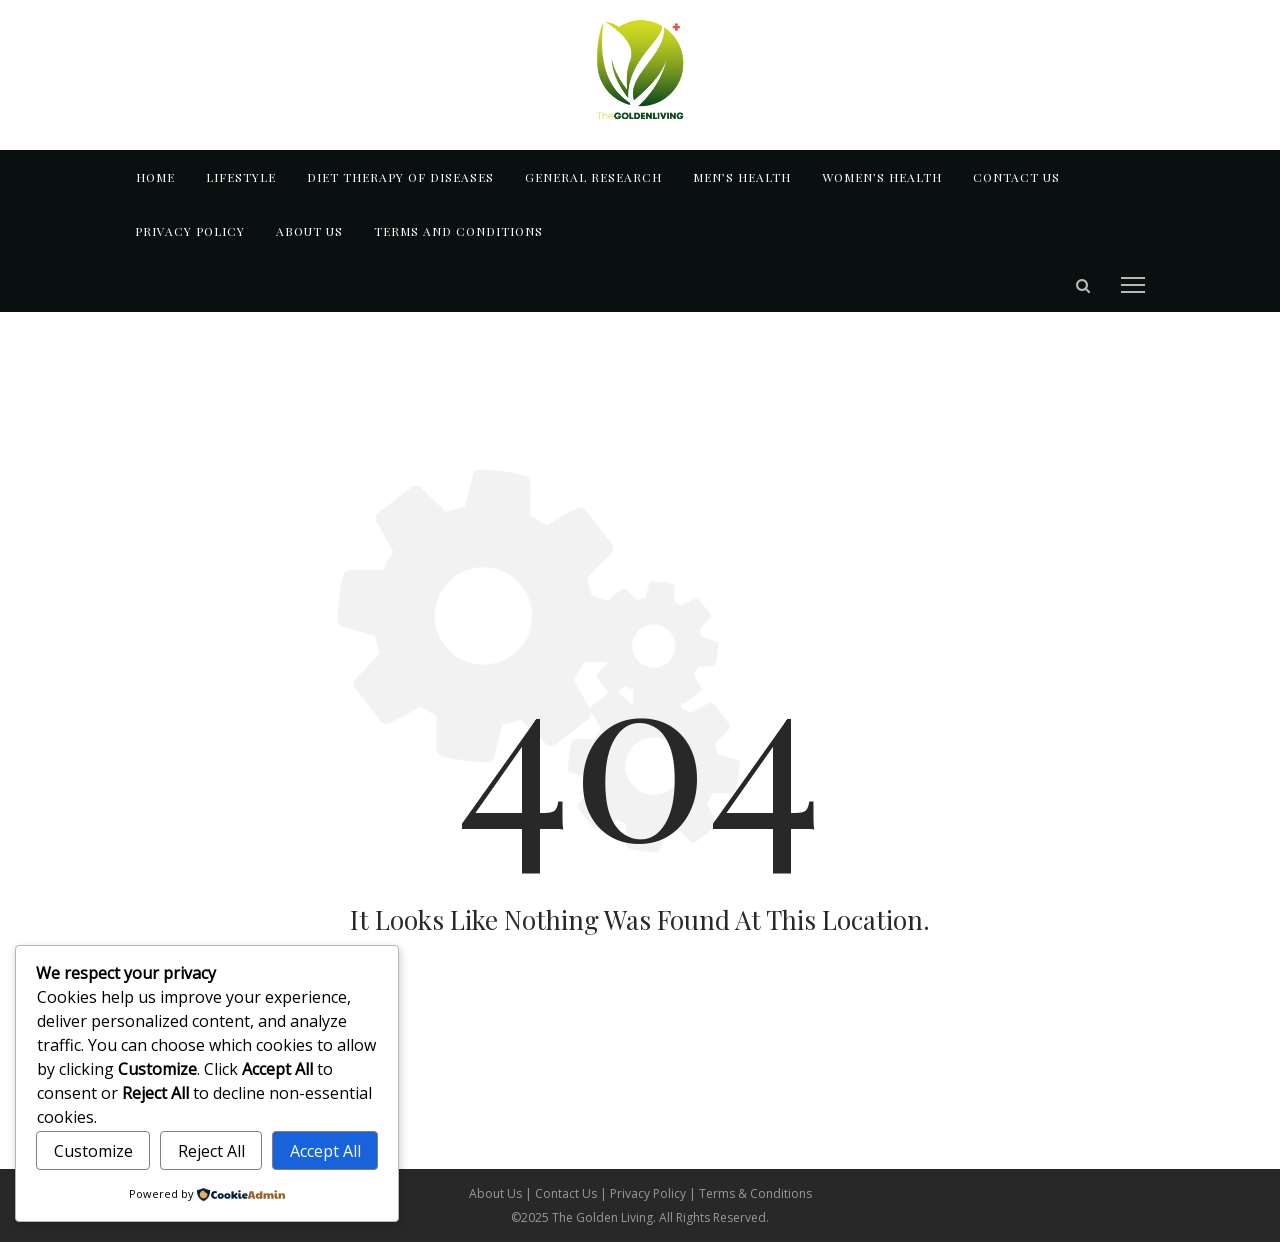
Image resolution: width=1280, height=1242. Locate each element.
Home (155, 177)
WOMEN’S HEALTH (882, 177)
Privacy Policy (190, 231)
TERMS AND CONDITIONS (458, 231)
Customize (93, 1151)
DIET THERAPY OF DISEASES (400, 177)
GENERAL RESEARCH (593, 177)
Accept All (325, 1151)
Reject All (211, 1151)
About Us (497, 1193)
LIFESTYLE (241, 177)
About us (309, 231)
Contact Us (567, 1193)
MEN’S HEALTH (742, 177)
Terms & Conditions (755, 1193)
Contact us (1016, 177)
